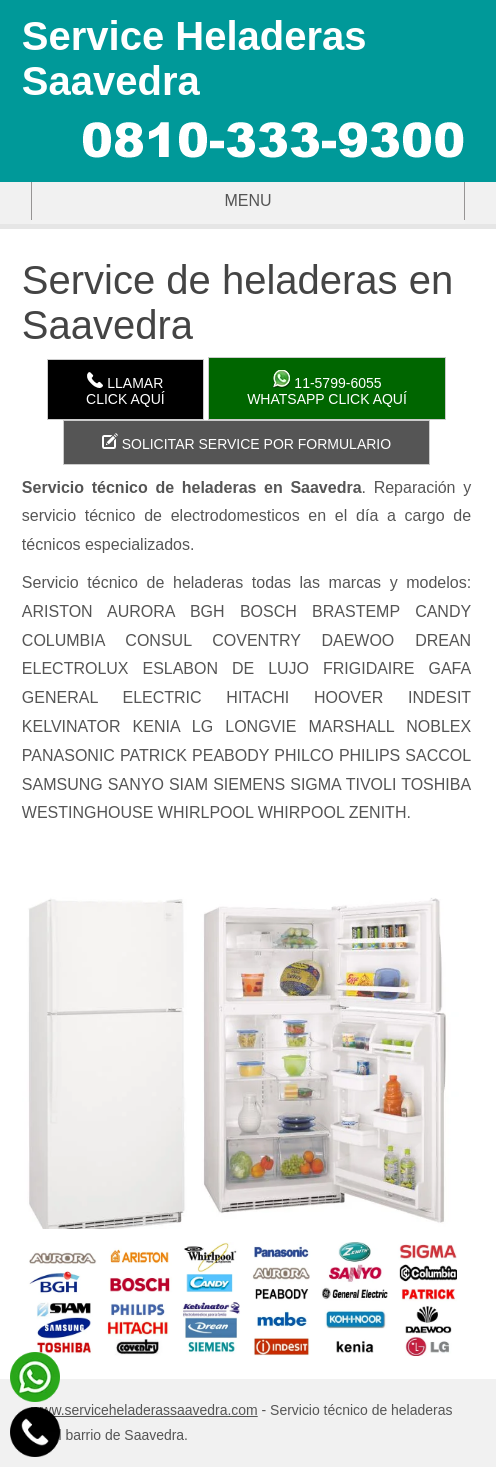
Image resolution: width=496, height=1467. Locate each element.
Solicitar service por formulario (246, 442)
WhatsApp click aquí (327, 388)
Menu (152, 201)
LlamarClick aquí (125, 389)
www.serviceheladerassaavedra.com (144, 1410)
